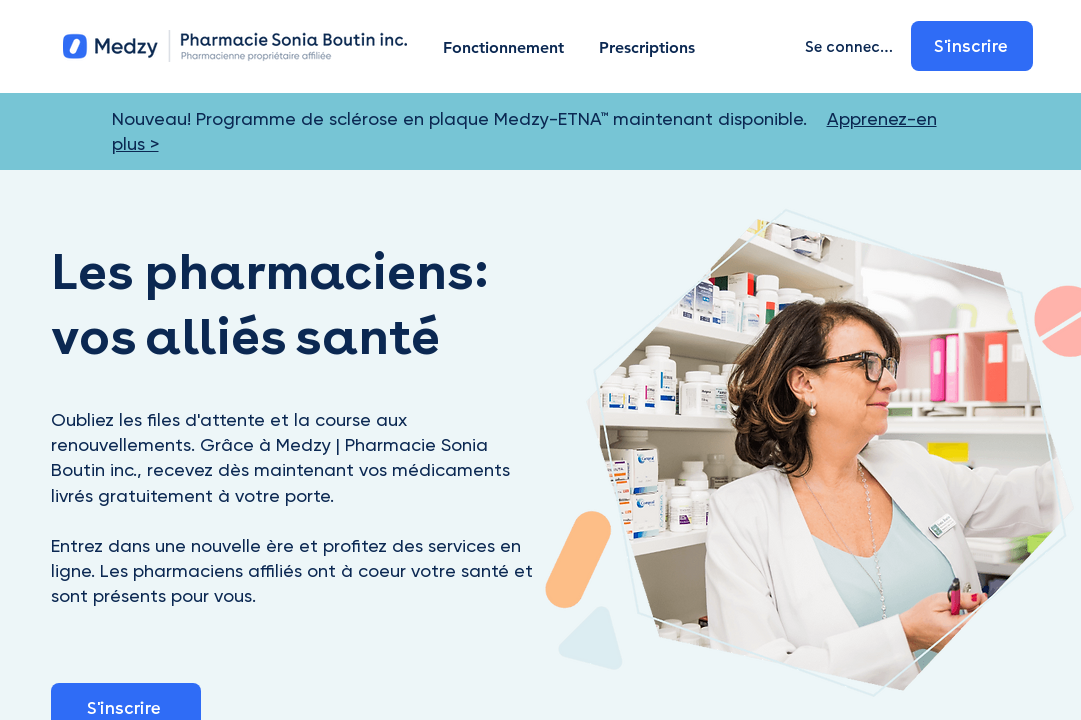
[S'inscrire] (973, 46)
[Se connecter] (854, 46)
